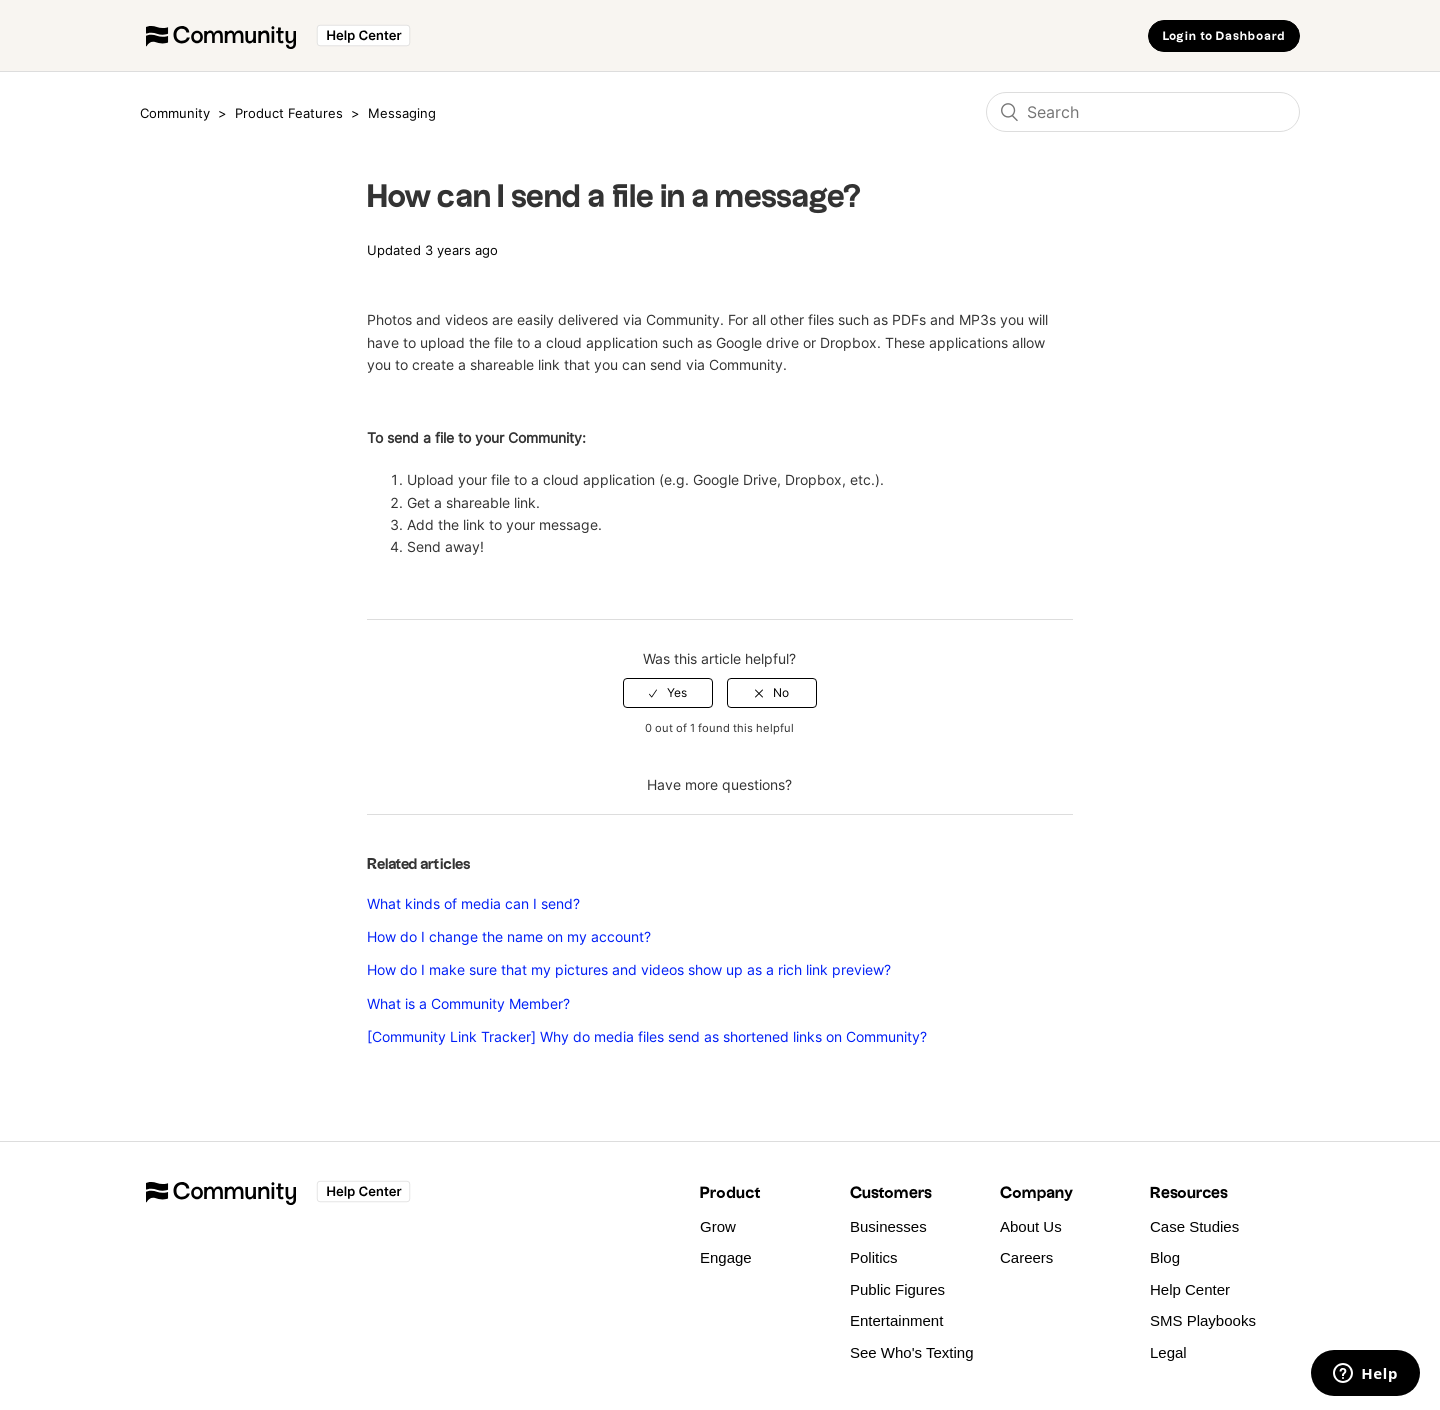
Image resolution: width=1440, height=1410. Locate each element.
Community (175, 113)
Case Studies (1194, 1226)
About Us (1031, 1226)
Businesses (888, 1226)
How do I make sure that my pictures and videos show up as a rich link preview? (629, 969)
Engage (726, 1257)
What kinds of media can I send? (473, 903)
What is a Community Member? (468, 1003)
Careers (1026, 1257)
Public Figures (897, 1289)
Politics (874, 1257)
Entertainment (896, 1320)
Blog (1165, 1257)
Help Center (1190, 1289)
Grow (718, 1226)
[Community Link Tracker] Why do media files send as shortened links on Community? (647, 1036)
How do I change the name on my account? (509, 936)
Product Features (291, 113)
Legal (1168, 1352)
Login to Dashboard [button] (1224, 36)
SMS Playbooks (1203, 1320)
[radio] (668, 693)
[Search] (1143, 112)
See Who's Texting (912, 1352)
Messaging (402, 113)
